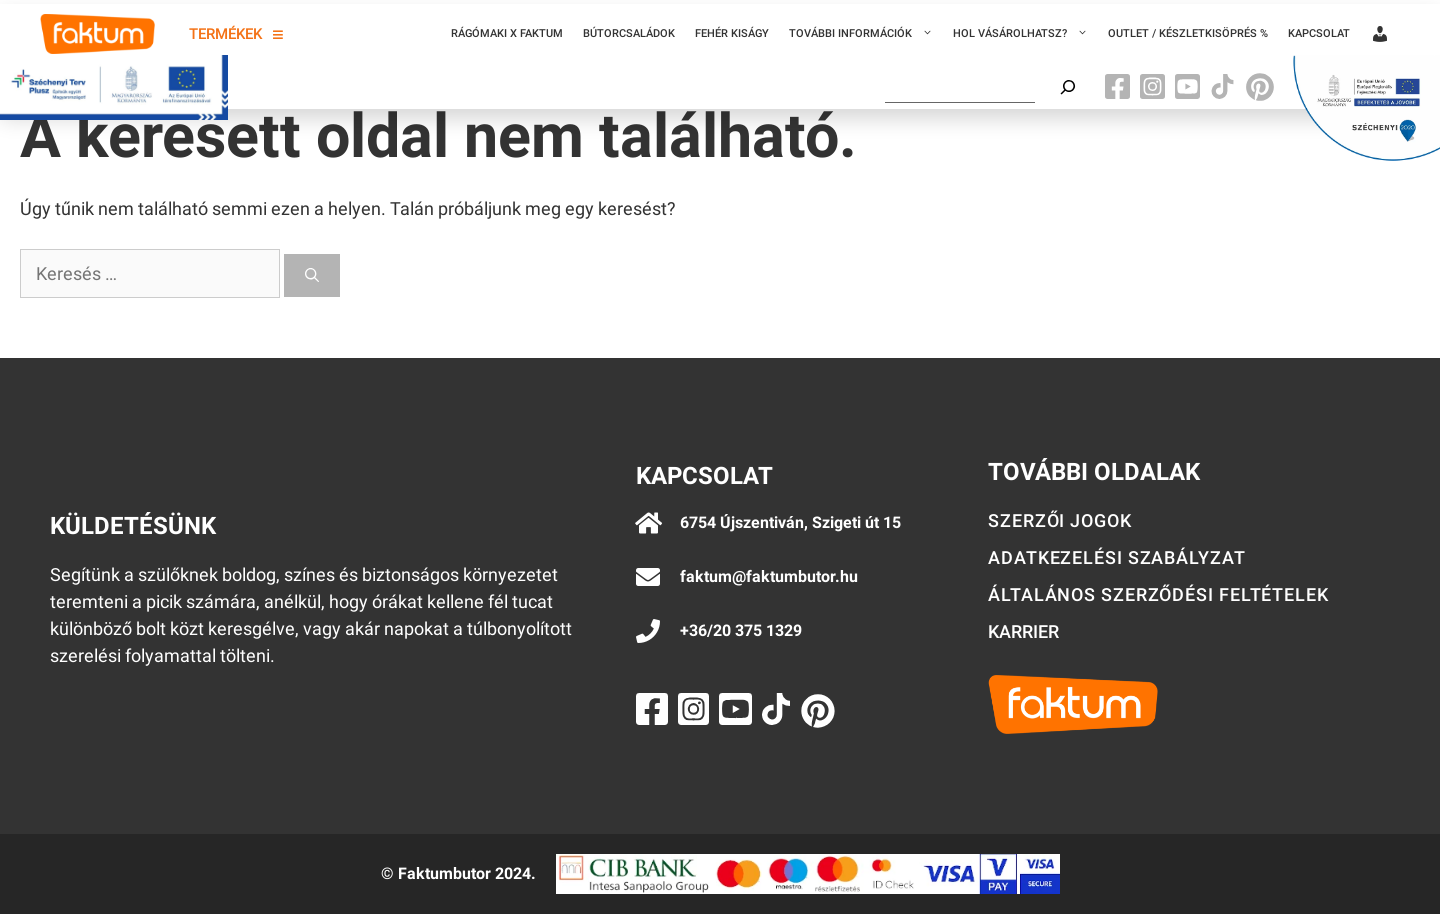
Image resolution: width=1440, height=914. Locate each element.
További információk (866, 34)
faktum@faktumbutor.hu (769, 576)
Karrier (1023, 631)
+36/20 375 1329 (741, 630)
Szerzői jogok (1060, 520)
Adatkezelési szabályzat (1117, 557)
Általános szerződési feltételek (1158, 594)
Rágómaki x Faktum (507, 33)
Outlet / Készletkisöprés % (1188, 33)
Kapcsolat (1319, 33)
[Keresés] (312, 275)
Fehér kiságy (732, 33)
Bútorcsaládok (629, 33)
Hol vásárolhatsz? (1025, 34)
